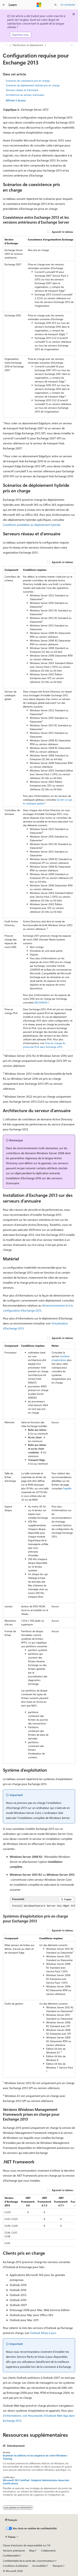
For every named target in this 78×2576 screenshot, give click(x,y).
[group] (42, 1906)
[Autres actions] (72, 45)
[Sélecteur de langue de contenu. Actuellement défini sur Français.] (11, 2520)
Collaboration (48, 2550)
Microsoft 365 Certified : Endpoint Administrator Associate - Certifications (37, 2482)
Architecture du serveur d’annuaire (25, 94)
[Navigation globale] (3, 5)
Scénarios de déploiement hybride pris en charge (32, 85)
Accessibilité (39, 2565)
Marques (57, 2565)
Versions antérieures (14, 2550)
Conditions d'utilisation (15, 2565)
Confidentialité (11, 2555)
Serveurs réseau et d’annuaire (22, 90)
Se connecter (68, 4)
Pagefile (67, 1488)
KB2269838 (40, 1002)
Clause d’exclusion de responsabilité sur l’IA (26, 2545)
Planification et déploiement (28, 45)
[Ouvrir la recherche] (55, 5)
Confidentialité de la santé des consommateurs (28, 2560)
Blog (31, 2550)
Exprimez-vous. (20, 34)
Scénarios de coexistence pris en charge (28, 80)
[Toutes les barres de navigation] (6, 45)
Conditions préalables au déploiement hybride (31, 525)
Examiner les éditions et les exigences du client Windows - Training (36, 2457)
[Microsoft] (39, 5)
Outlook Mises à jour (43, 2333)
